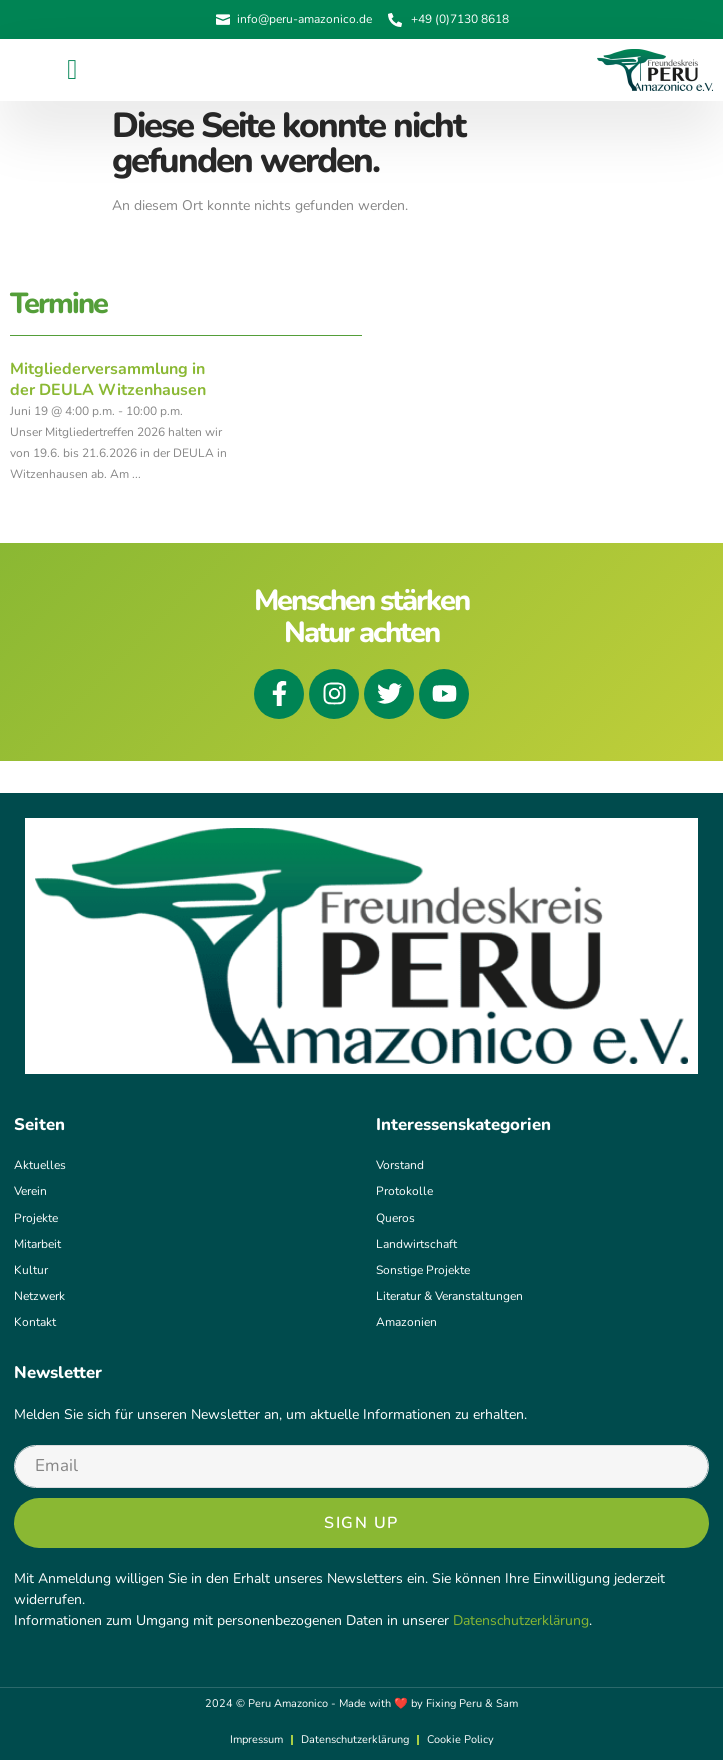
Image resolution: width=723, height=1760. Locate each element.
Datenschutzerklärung (521, 1620)
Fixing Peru (454, 1703)
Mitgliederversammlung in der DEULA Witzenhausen (108, 379)
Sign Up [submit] (361, 1523)
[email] (361, 1466)
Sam (507, 1703)
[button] (72, 70)
